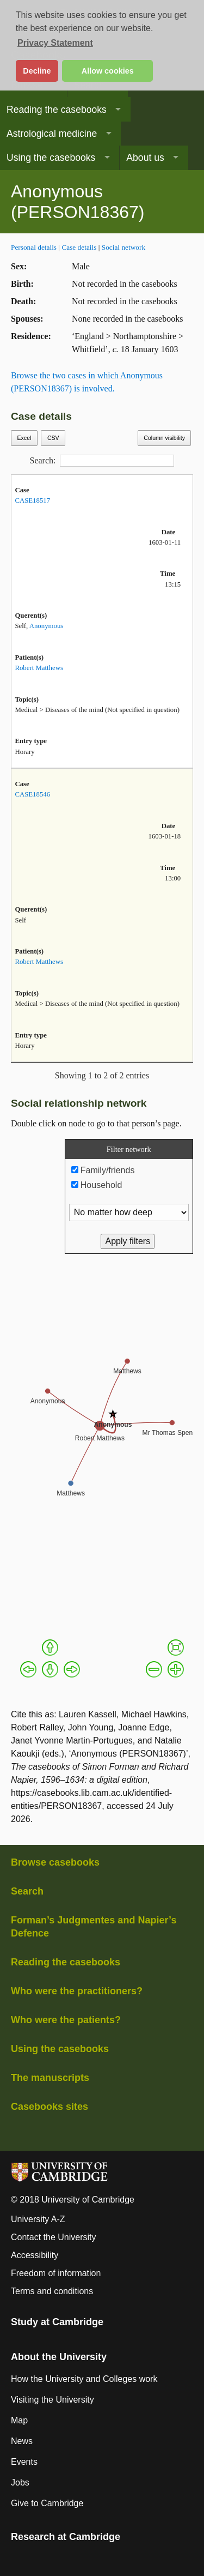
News (22, 2441)
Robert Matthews (39, 668)
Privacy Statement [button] (55, 42)
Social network (123, 247)
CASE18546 (32, 794)
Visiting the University (52, 2399)
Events (24, 2461)
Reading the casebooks (57, 109)
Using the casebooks (51, 157)
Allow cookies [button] (108, 71)
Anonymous (46, 626)
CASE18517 (32, 500)
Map (19, 2420)
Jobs (20, 2482)
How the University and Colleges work (84, 2379)
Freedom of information (56, 2273)
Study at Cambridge (57, 2321)
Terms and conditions (52, 2291)
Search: (102, 461)
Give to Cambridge (47, 2503)
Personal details (34, 247)
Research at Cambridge (65, 2536)
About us (145, 157)
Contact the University (53, 2237)
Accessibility (34, 2255)
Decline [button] (37, 71)
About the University (59, 2356)
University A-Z (38, 2219)
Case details (78, 247)
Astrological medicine (52, 133)
